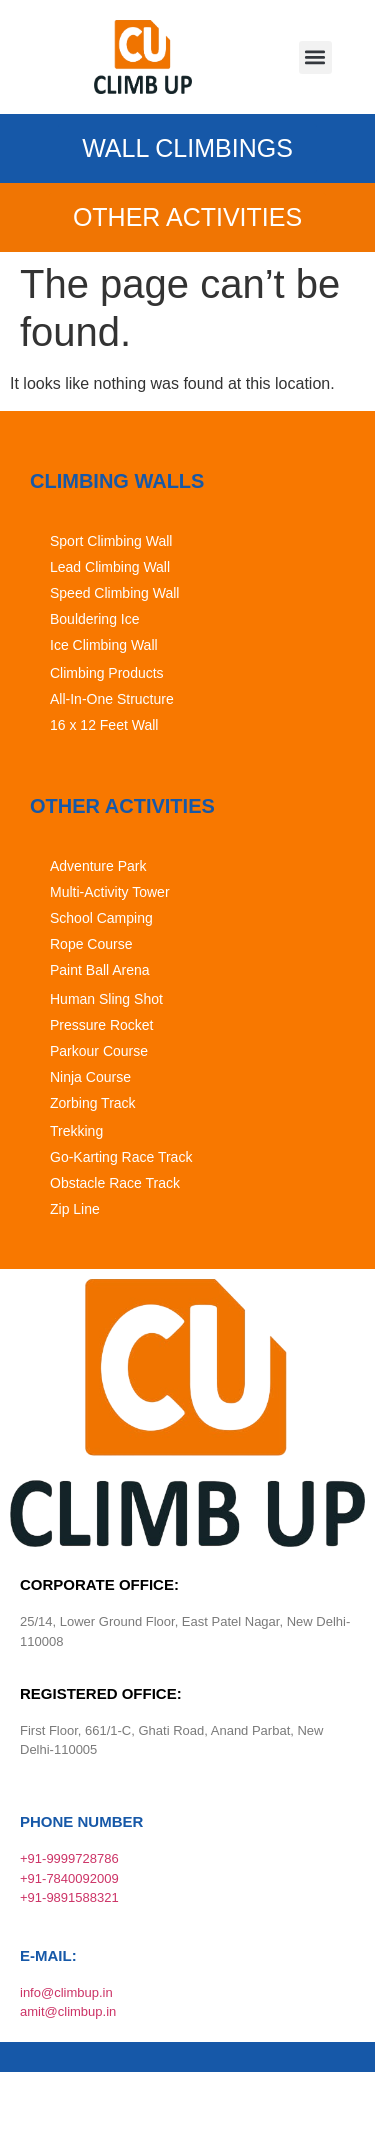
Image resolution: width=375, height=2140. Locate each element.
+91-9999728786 (69, 1858)
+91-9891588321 (69, 1897)
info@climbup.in (66, 1992)
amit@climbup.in (68, 2011)
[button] (315, 57)
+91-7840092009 (69, 1878)
